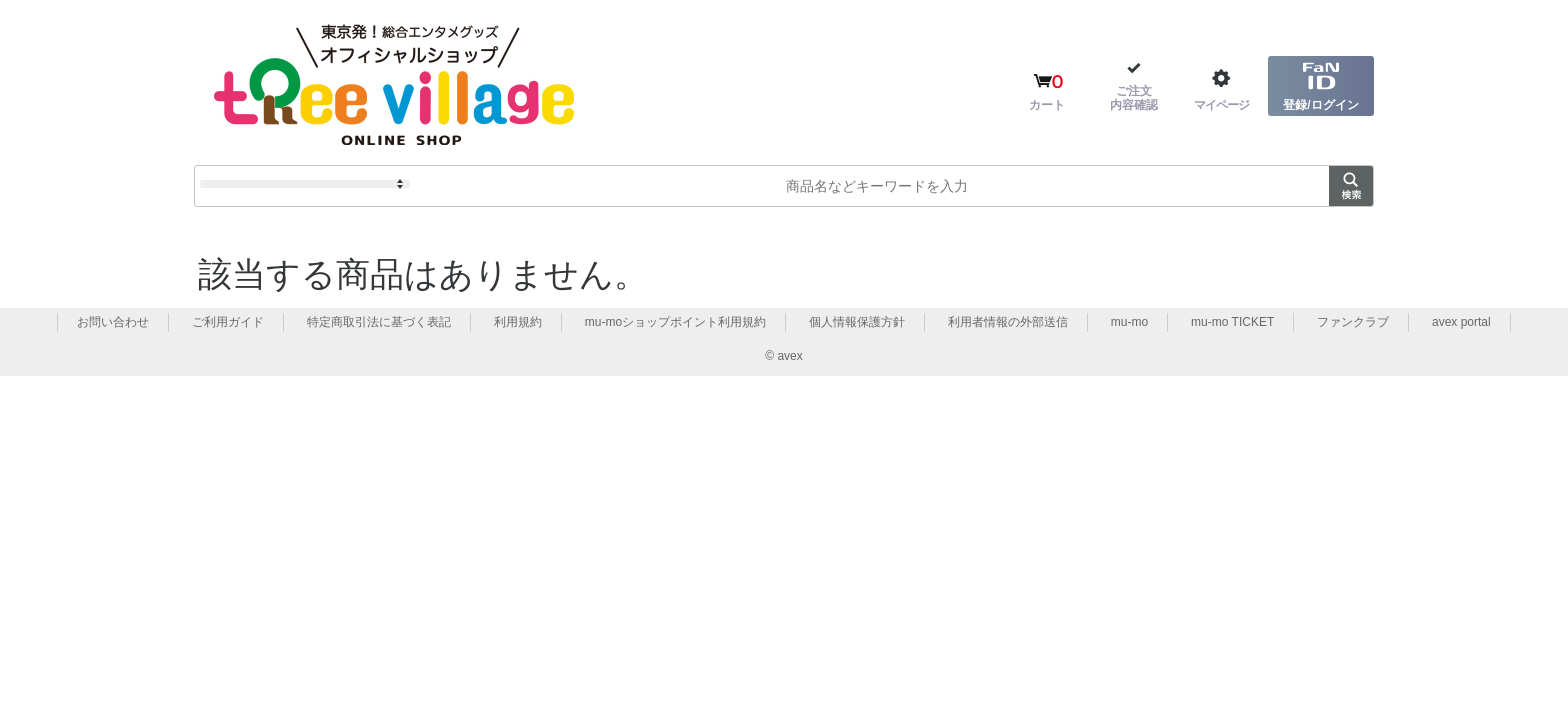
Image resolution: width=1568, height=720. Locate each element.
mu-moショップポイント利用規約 (675, 322)
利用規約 (518, 322)
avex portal (1461, 322)
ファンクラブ (1353, 322)
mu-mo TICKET (1232, 322)
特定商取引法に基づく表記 (379, 322)
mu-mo (1129, 322)
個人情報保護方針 (857, 322)
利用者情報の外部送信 (1008, 322)
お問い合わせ (113, 322)
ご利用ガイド (228, 322)
